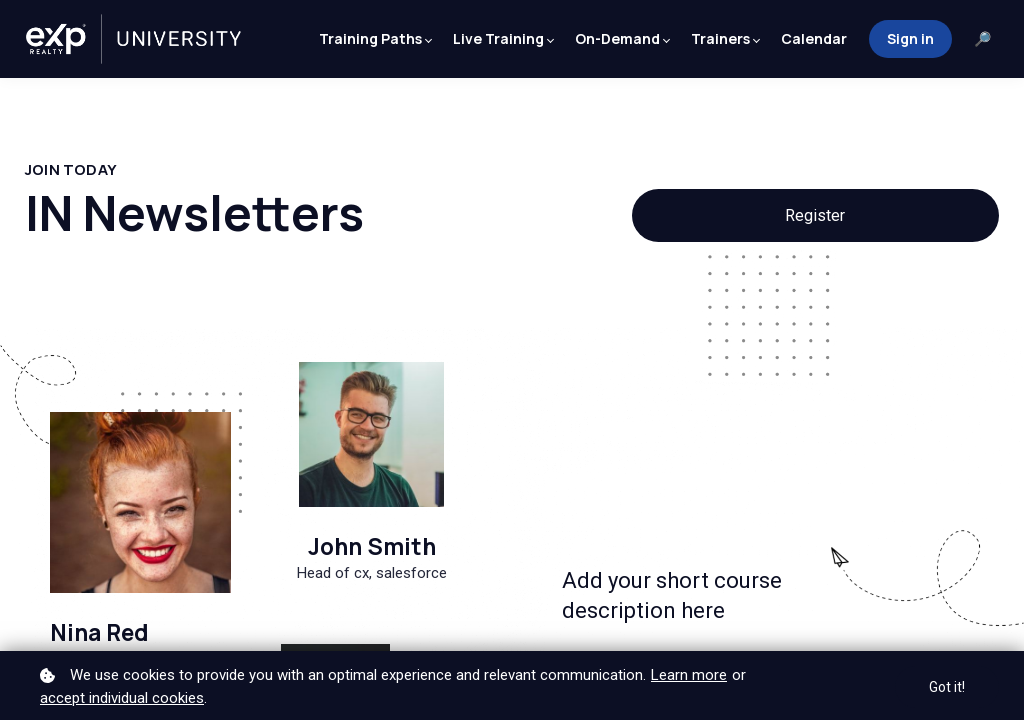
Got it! (947, 687)
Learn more (689, 675)
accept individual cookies (122, 698)
